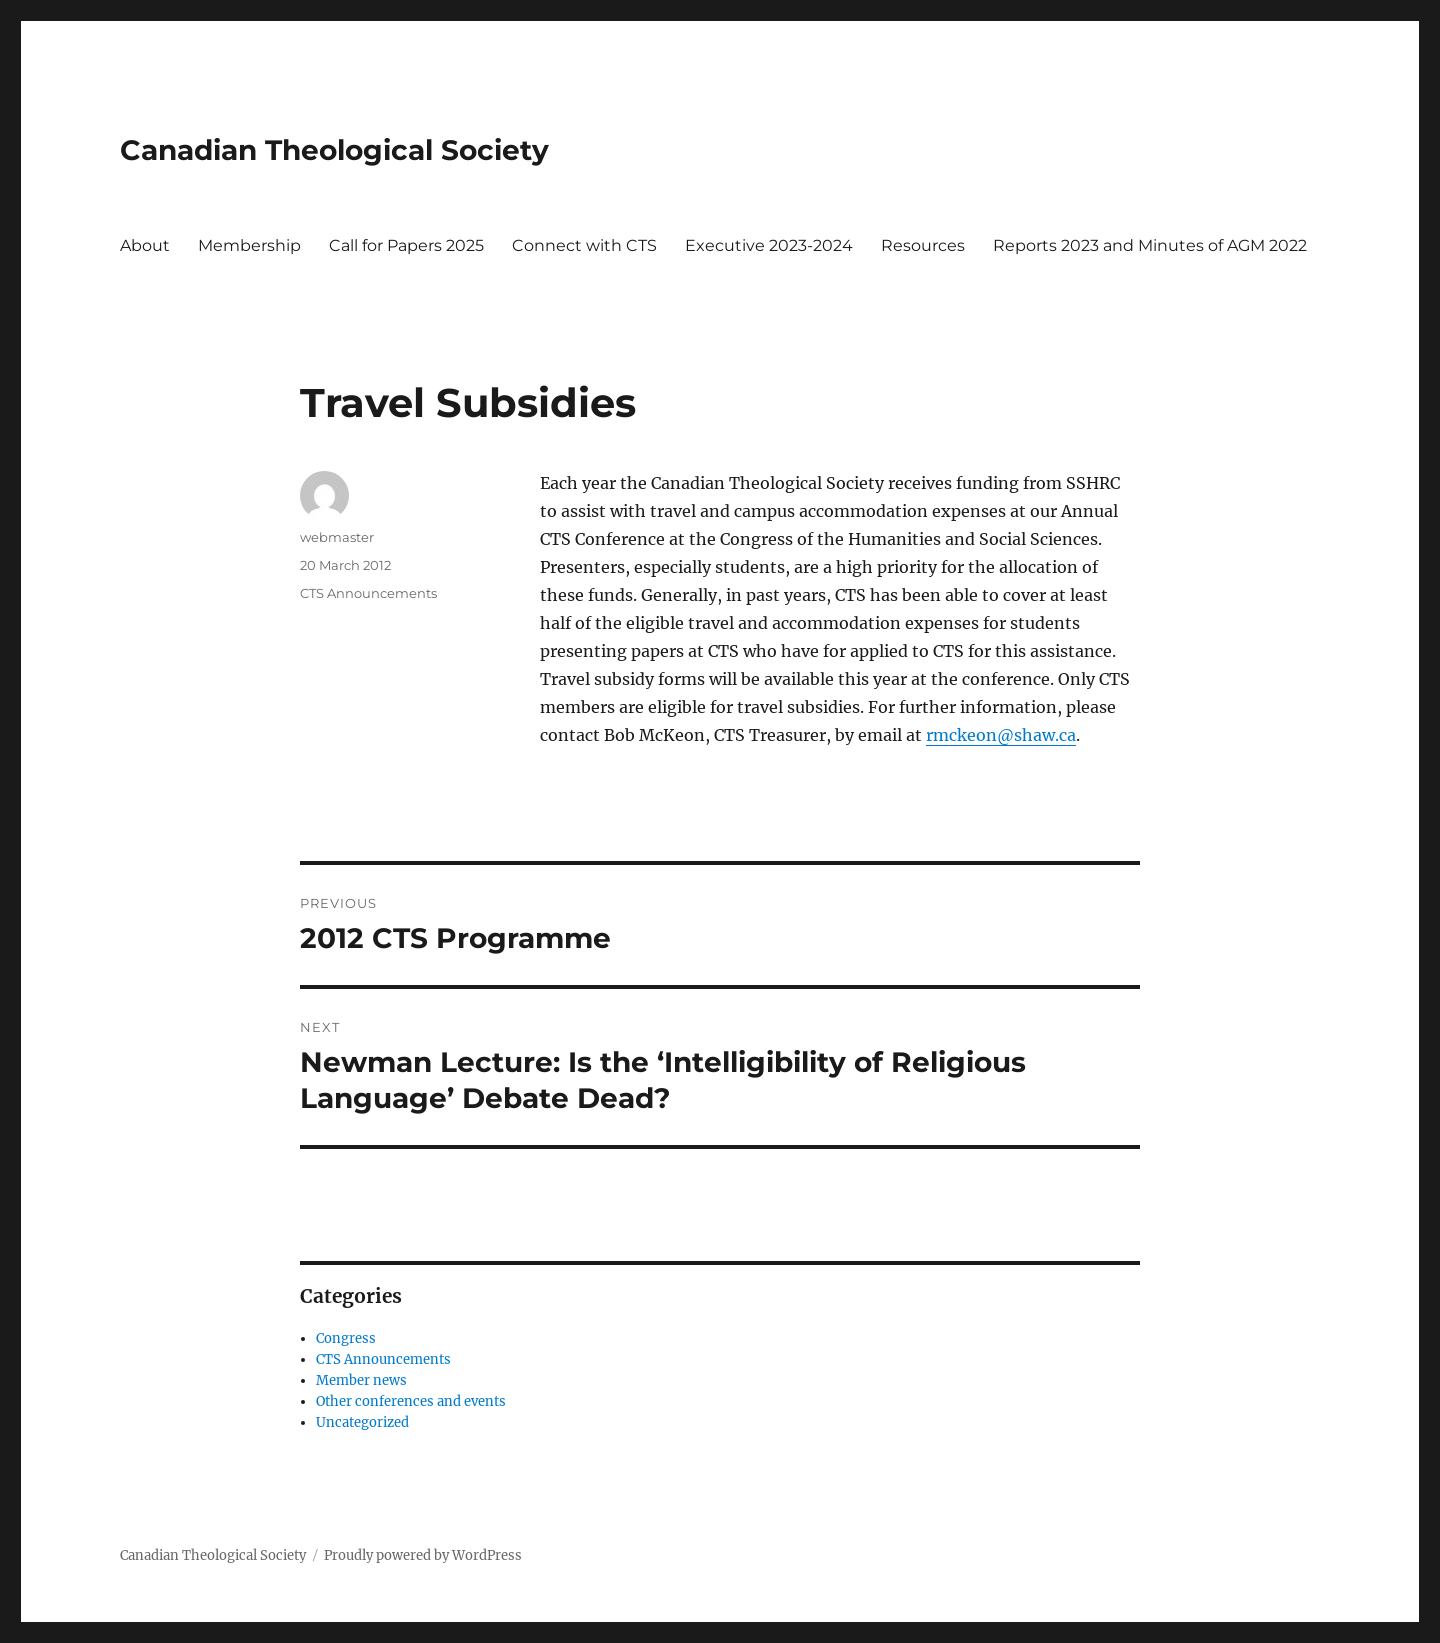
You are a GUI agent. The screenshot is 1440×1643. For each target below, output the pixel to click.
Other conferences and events (411, 1401)
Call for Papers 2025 (406, 245)
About (145, 245)
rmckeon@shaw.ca (1001, 735)
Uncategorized (362, 1422)
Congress (346, 1338)
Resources (923, 245)
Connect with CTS (584, 245)
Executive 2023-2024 (769, 245)
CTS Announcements (368, 593)
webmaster (337, 537)
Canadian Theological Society (334, 150)
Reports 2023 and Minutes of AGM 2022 (1150, 245)
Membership (249, 245)
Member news (361, 1380)
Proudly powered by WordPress (423, 1555)
